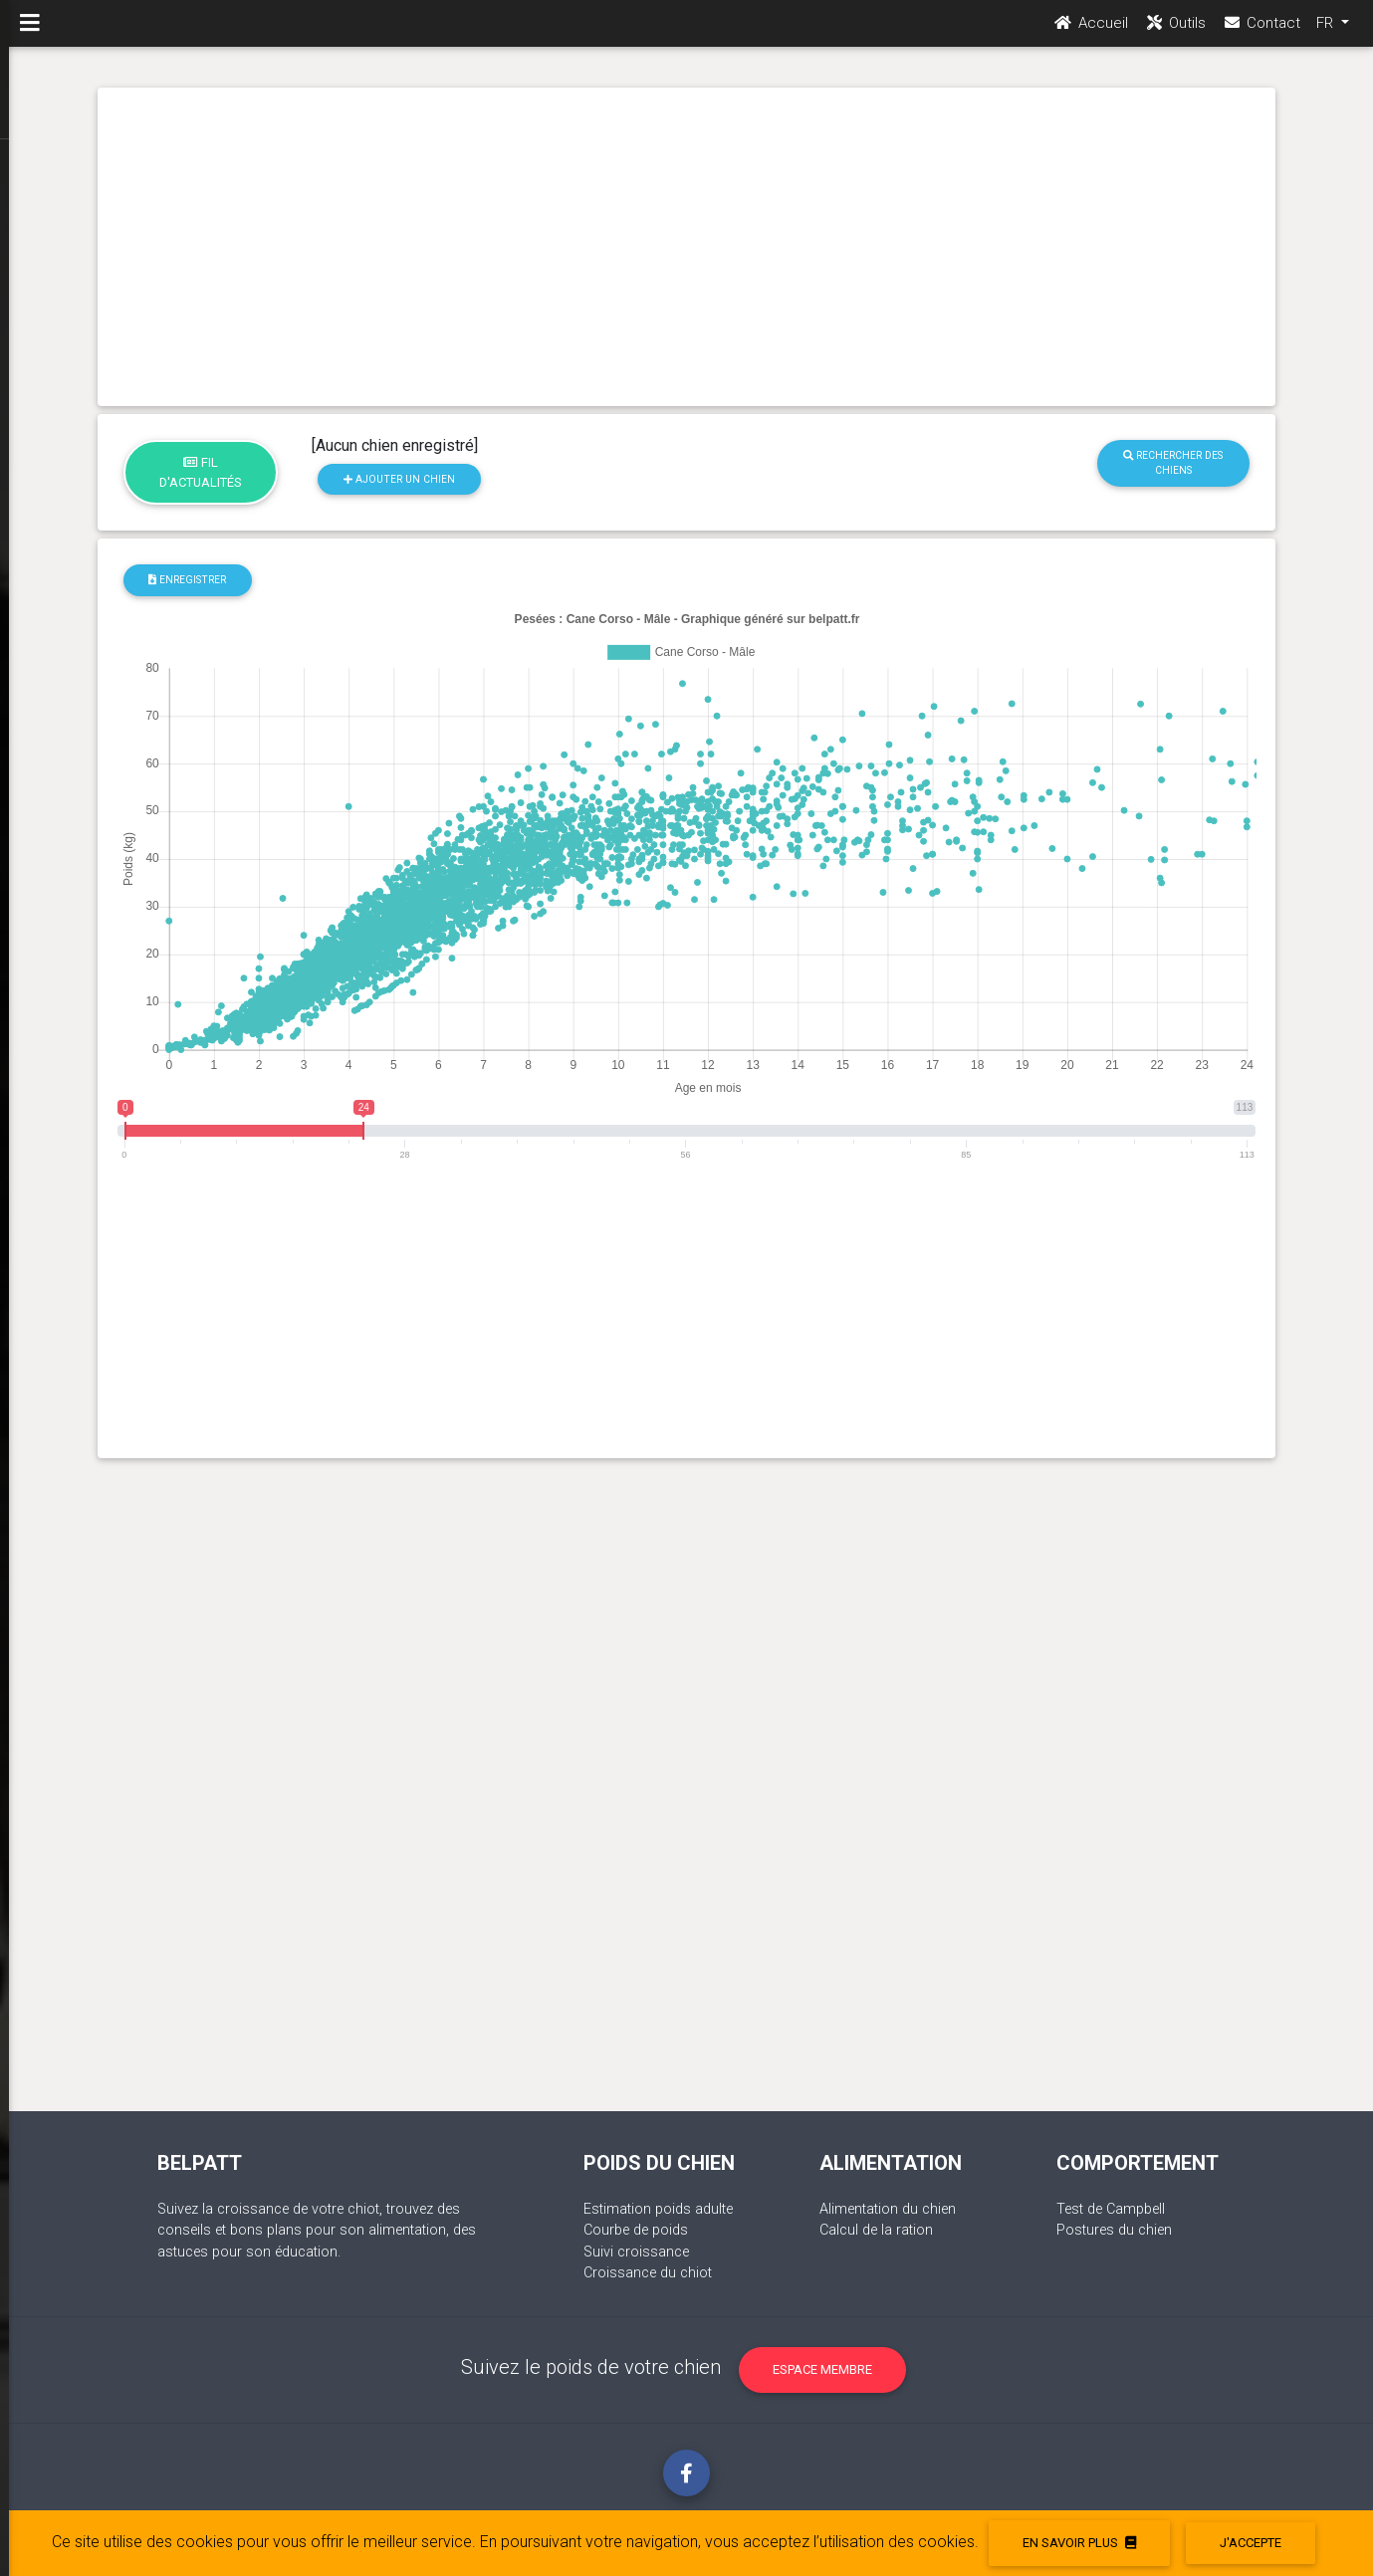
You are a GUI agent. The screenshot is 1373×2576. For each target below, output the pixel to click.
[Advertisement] (687, 246)
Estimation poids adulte (658, 2209)
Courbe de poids (635, 2230)
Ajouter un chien (399, 479)
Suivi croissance (636, 2252)
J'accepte (1250, 2542)
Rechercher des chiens (1173, 463)
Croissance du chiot (647, 2272)
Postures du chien (1114, 2230)
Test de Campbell (1110, 2209)
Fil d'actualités (200, 472)
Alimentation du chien (887, 2209)
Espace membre (822, 2369)
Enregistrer (187, 579)
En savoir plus (1079, 2542)
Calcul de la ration (876, 2230)
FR (1326, 31)
